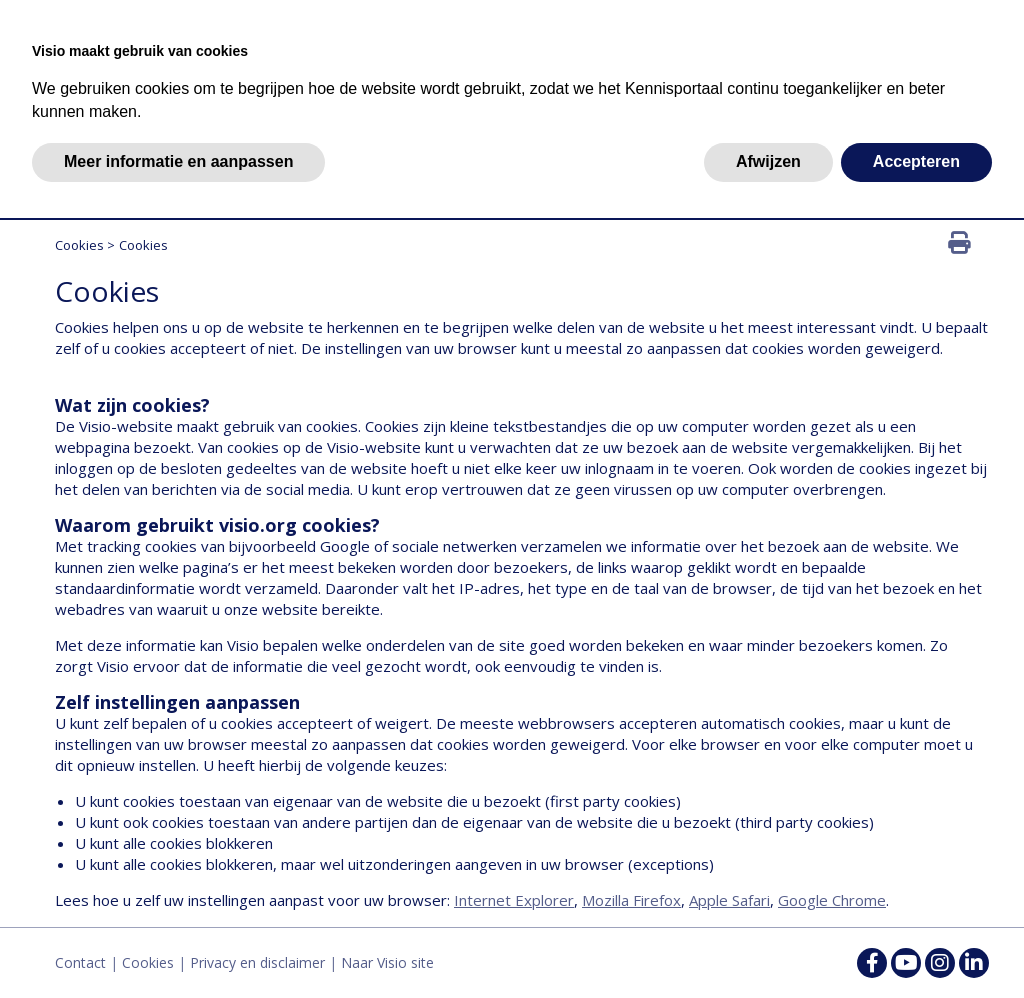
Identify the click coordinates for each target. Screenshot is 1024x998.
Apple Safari (729, 900)
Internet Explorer (514, 900)
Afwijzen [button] (768, 161)
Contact (80, 962)
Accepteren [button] (916, 161)
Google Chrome (832, 900)
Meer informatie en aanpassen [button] (178, 161)
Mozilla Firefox (631, 900)
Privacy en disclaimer (257, 962)
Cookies (79, 245)
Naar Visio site (387, 962)
